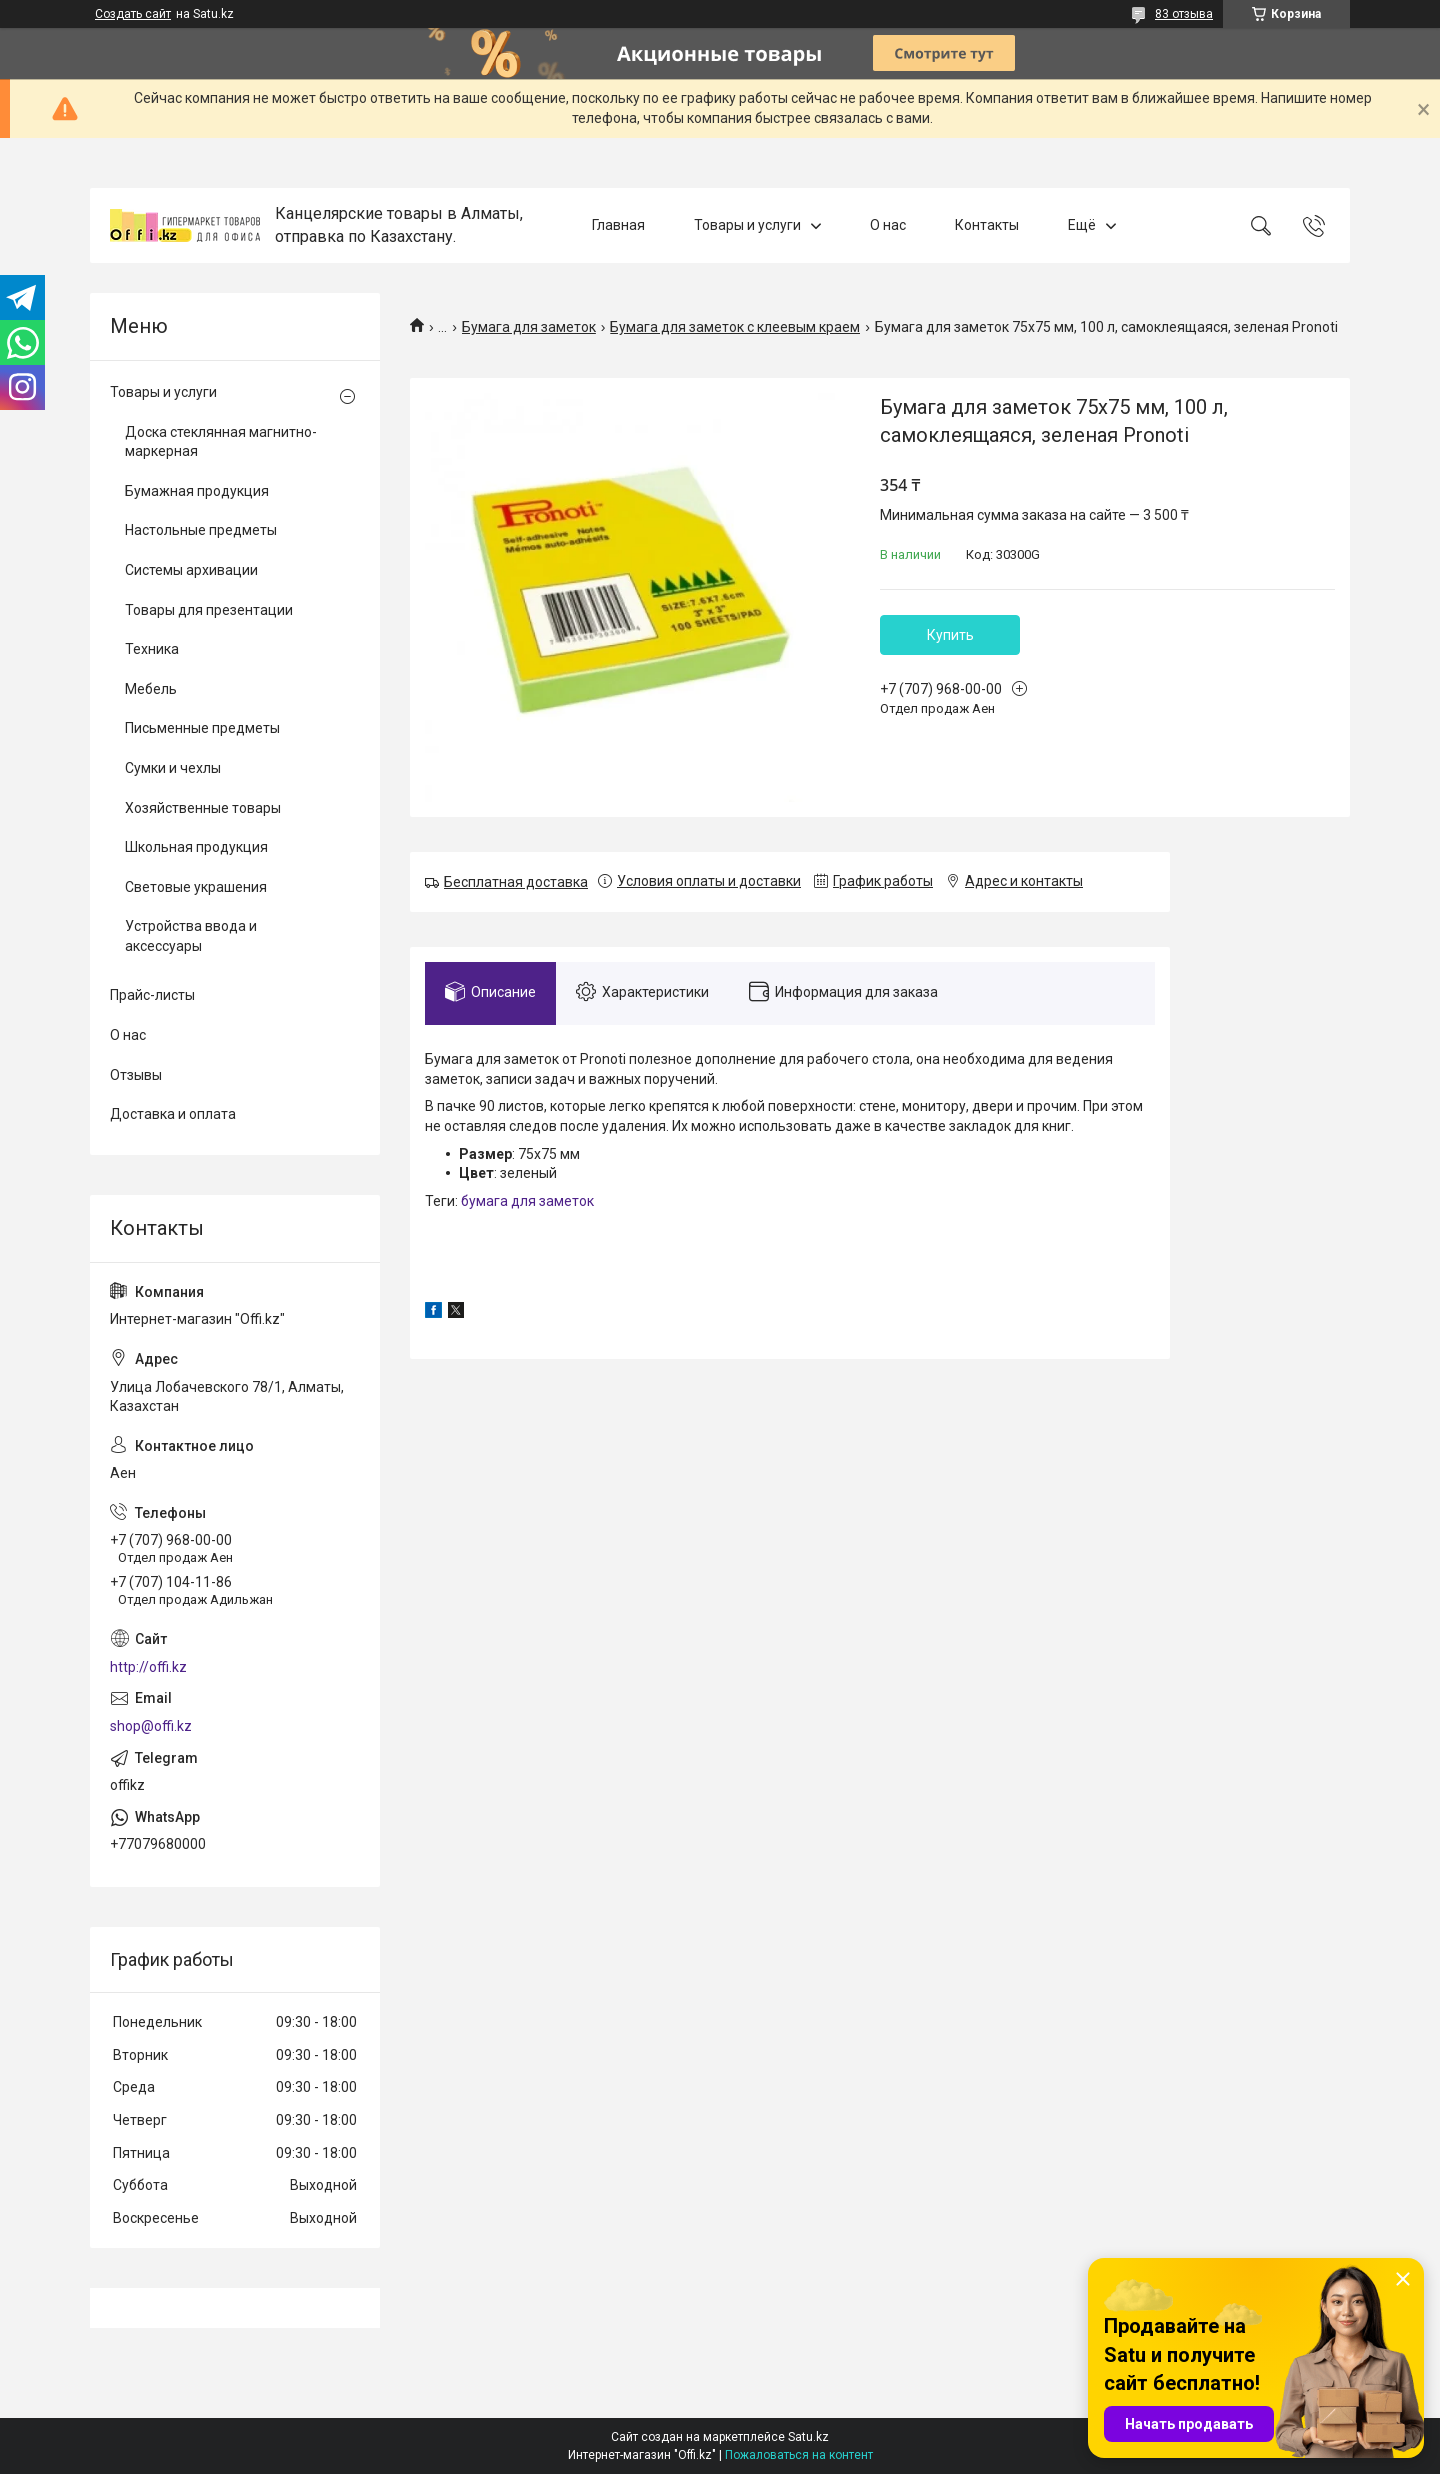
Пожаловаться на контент (799, 2455)
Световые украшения (196, 887)
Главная (618, 225)
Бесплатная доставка (516, 882)
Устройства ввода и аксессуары (191, 936)
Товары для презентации (209, 610)
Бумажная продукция (197, 491)
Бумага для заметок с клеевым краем (735, 327)
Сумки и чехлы (173, 768)
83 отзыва (1184, 14)
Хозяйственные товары (203, 808)
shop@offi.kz (151, 1726)
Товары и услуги (747, 225)
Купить (950, 635)
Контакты (987, 225)
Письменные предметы (202, 728)
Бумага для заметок (529, 327)
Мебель (151, 689)
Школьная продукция (196, 847)
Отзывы (136, 1075)
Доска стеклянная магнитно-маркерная (221, 442)
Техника (152, 649)
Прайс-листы (152, 995)
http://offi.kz (148, 1667)
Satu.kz (808, 2437)
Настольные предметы (201, 530)
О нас (888, 225)
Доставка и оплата (173, 1114)
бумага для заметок (527, 1201)
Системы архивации (191, 570)
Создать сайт (133, 14)
